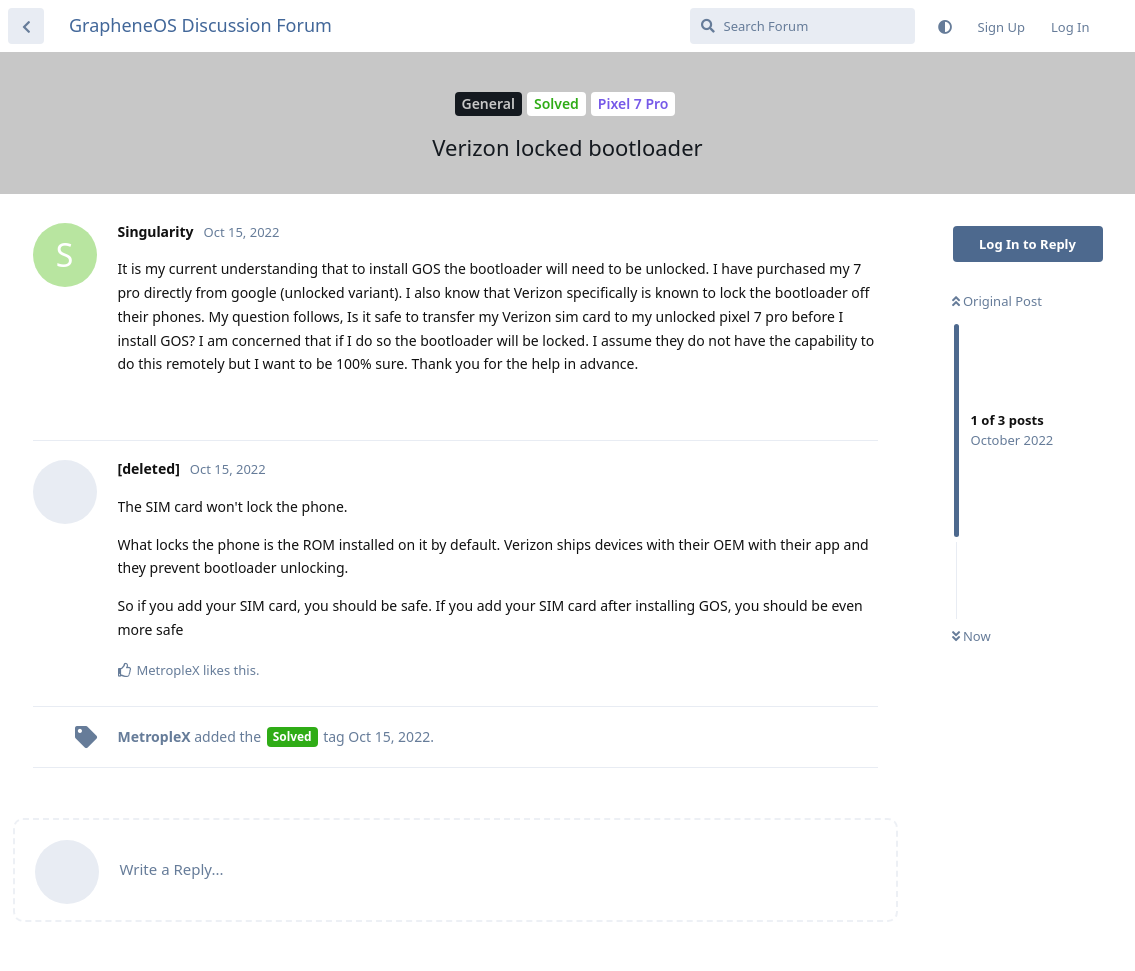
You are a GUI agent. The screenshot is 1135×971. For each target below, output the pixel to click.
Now (971, 636)
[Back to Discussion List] (26, 26)
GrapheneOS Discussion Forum (200, 25)
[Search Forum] (802, 26)
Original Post (997, 301)
